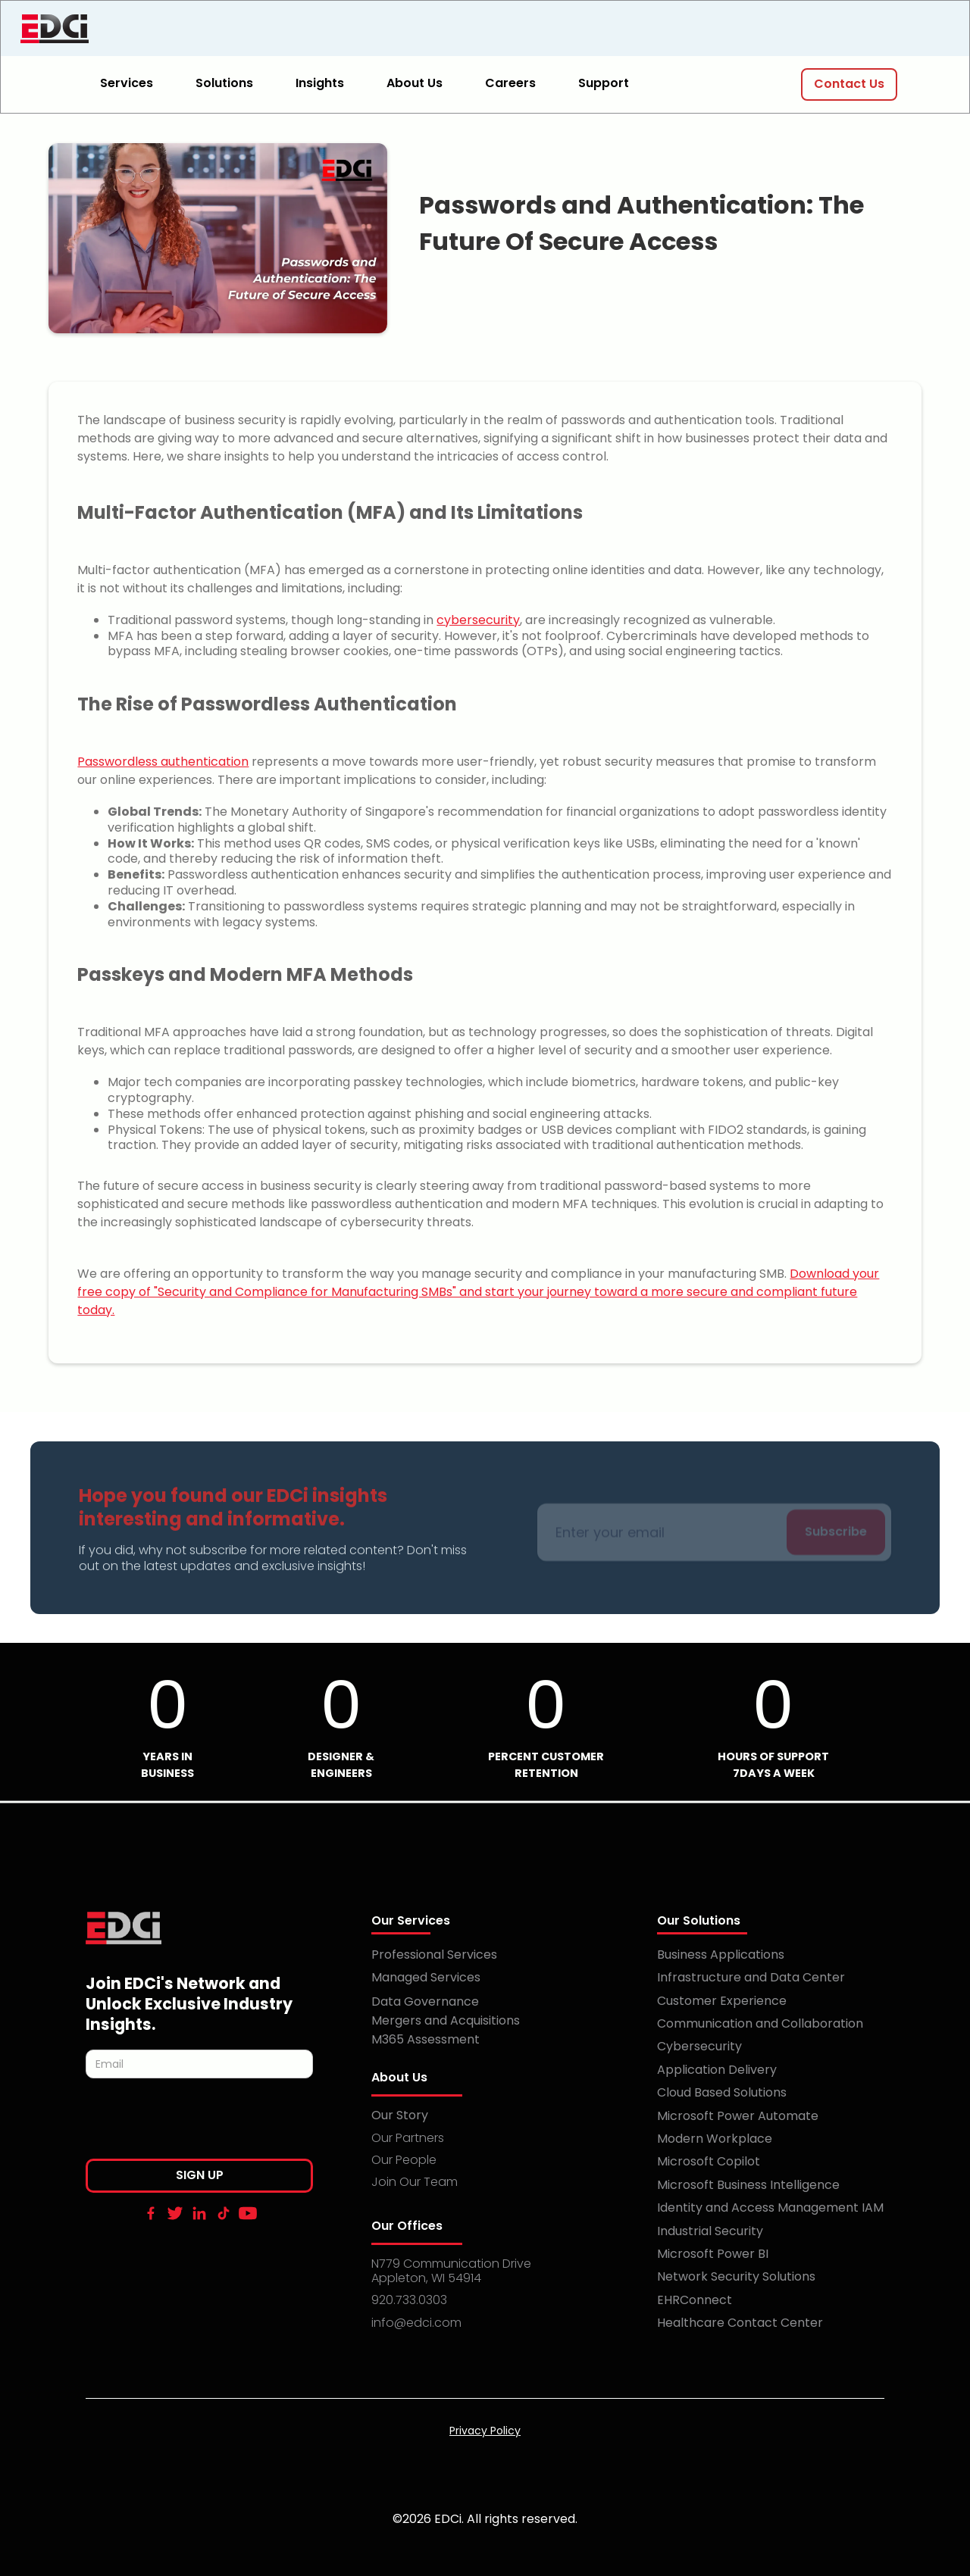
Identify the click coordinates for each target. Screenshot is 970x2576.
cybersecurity (478, 620)
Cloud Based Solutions (722, 2092)
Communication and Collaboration (760, 2023)
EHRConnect (694, 2300)
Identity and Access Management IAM (770, 2207)
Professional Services (434, 1954)
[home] (134, 28)
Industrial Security (710, 2231)
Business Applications (720, 1954)
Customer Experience (722, 2000)
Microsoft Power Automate (737, 2116)
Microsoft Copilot (708, 2161)
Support (603, 83)
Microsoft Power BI (712, 2253)
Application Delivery (717, 2069)
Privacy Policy (485, 2430)
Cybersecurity (699, 2046)
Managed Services (425, 1977)
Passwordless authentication (163, 761)
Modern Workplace (714, 2138)
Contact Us (849, 83)
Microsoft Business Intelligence (748, 2185)
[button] (135, 84)
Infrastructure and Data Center (751, 1977)
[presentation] (201, 2123)
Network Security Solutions (736, 2276)
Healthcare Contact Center (740, 2322)
